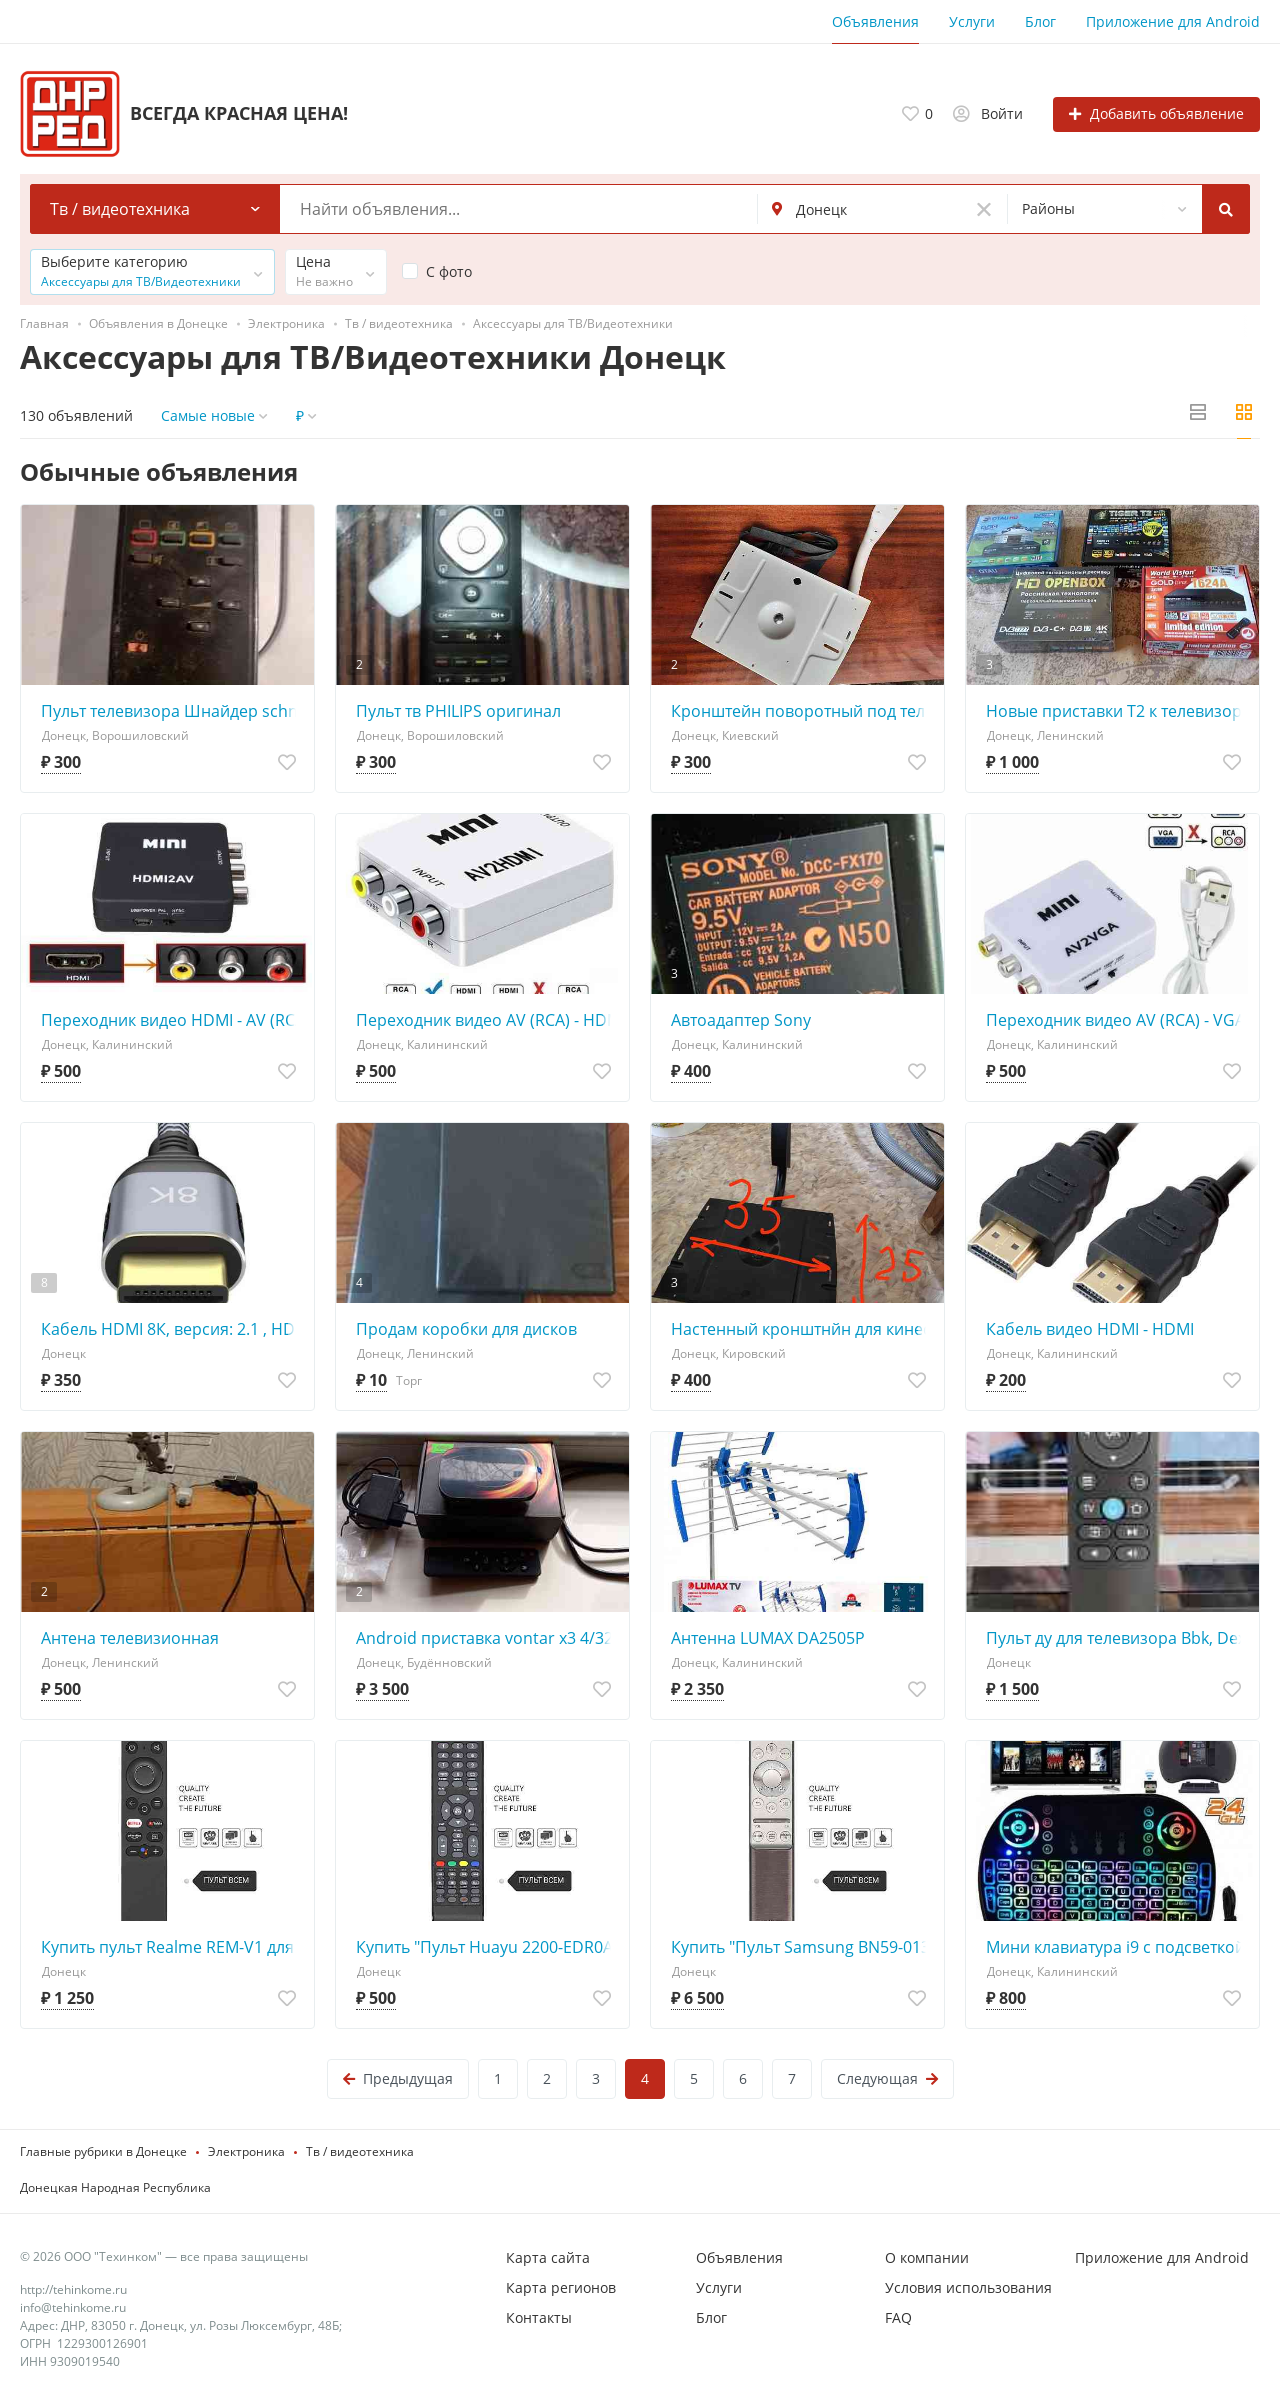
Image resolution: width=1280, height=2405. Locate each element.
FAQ (898, 2317)
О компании (927, 2257)
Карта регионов (561, 2287)
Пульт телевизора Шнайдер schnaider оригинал (172, 711)
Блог (1040, 21)
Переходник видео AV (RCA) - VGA (1115, 1020)
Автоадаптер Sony (741, 1020)
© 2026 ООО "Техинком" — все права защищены (164, 2256)
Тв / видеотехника (360, 2151)
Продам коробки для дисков (466, 1329)
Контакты (539, 2317)
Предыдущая (398, 2078)
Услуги (972, 21)
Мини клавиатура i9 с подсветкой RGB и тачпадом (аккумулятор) (1117, 1947)
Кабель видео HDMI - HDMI (1090, 1329)
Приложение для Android (1173, 21)
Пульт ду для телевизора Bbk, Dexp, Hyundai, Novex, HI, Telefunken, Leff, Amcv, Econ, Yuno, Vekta (1117, 1638)
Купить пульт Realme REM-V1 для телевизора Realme (172, 1947)
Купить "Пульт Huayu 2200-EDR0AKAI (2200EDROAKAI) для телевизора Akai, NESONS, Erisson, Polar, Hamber (487, 1947)
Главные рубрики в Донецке (103, 2151)
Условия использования (968, 2287)
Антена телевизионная (130, 1638)
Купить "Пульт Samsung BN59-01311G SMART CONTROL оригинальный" (802, 1947)
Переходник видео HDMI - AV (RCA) (172, 1020)
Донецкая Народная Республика (115, 2187)
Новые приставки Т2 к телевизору (1117, 711)
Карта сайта (548, 2257)
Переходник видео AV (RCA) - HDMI (487, 1020)
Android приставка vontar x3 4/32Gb (487, 1638)
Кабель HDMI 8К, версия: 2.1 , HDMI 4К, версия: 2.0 (172, 1329)
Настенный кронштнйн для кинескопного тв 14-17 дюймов (802, 1329)
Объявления (875, 21)
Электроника (246, 2151)
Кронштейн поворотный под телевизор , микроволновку (802, 711)
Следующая (887, 2078)
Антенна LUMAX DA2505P (768, 1638)
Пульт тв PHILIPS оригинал (458, 711)
